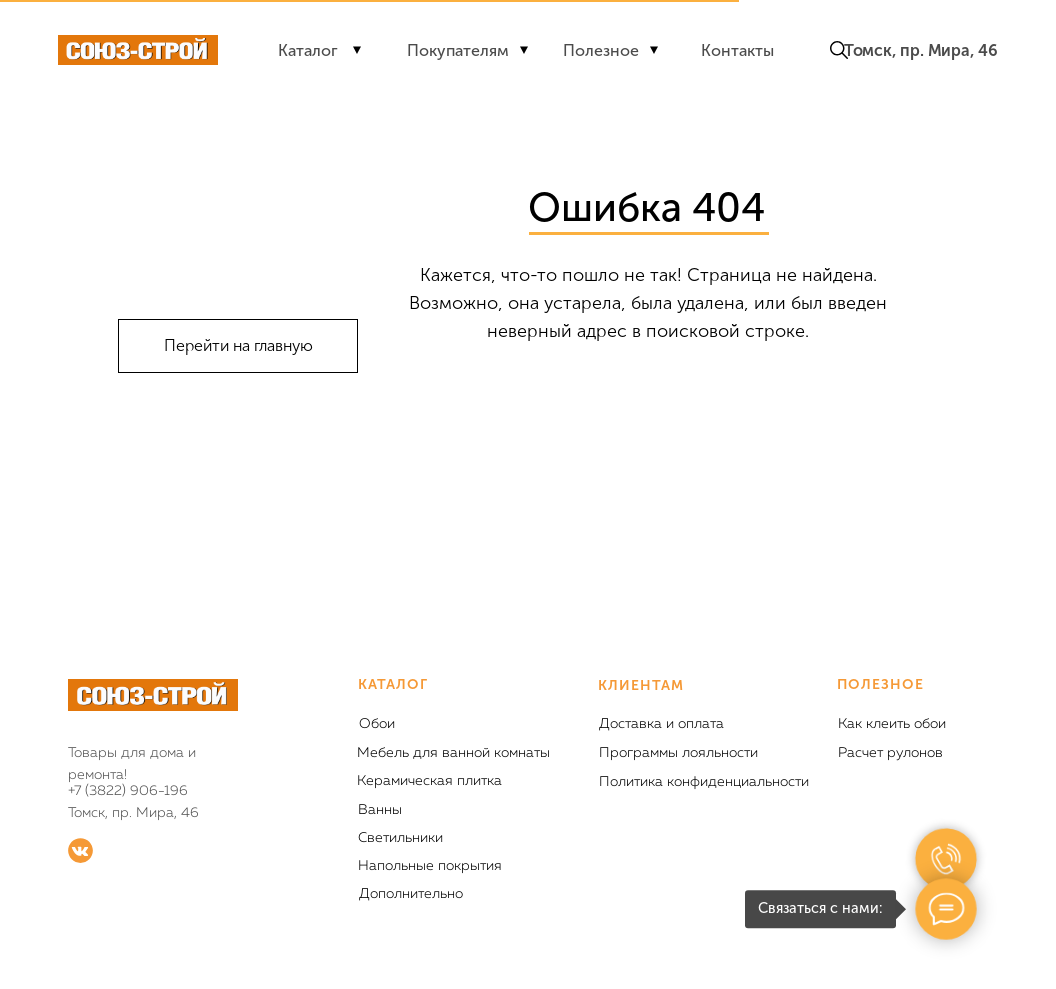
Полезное (601, 50)
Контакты (737, 50)
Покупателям (458, 50)
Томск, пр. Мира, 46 (921, 50)
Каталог (308, 50)
